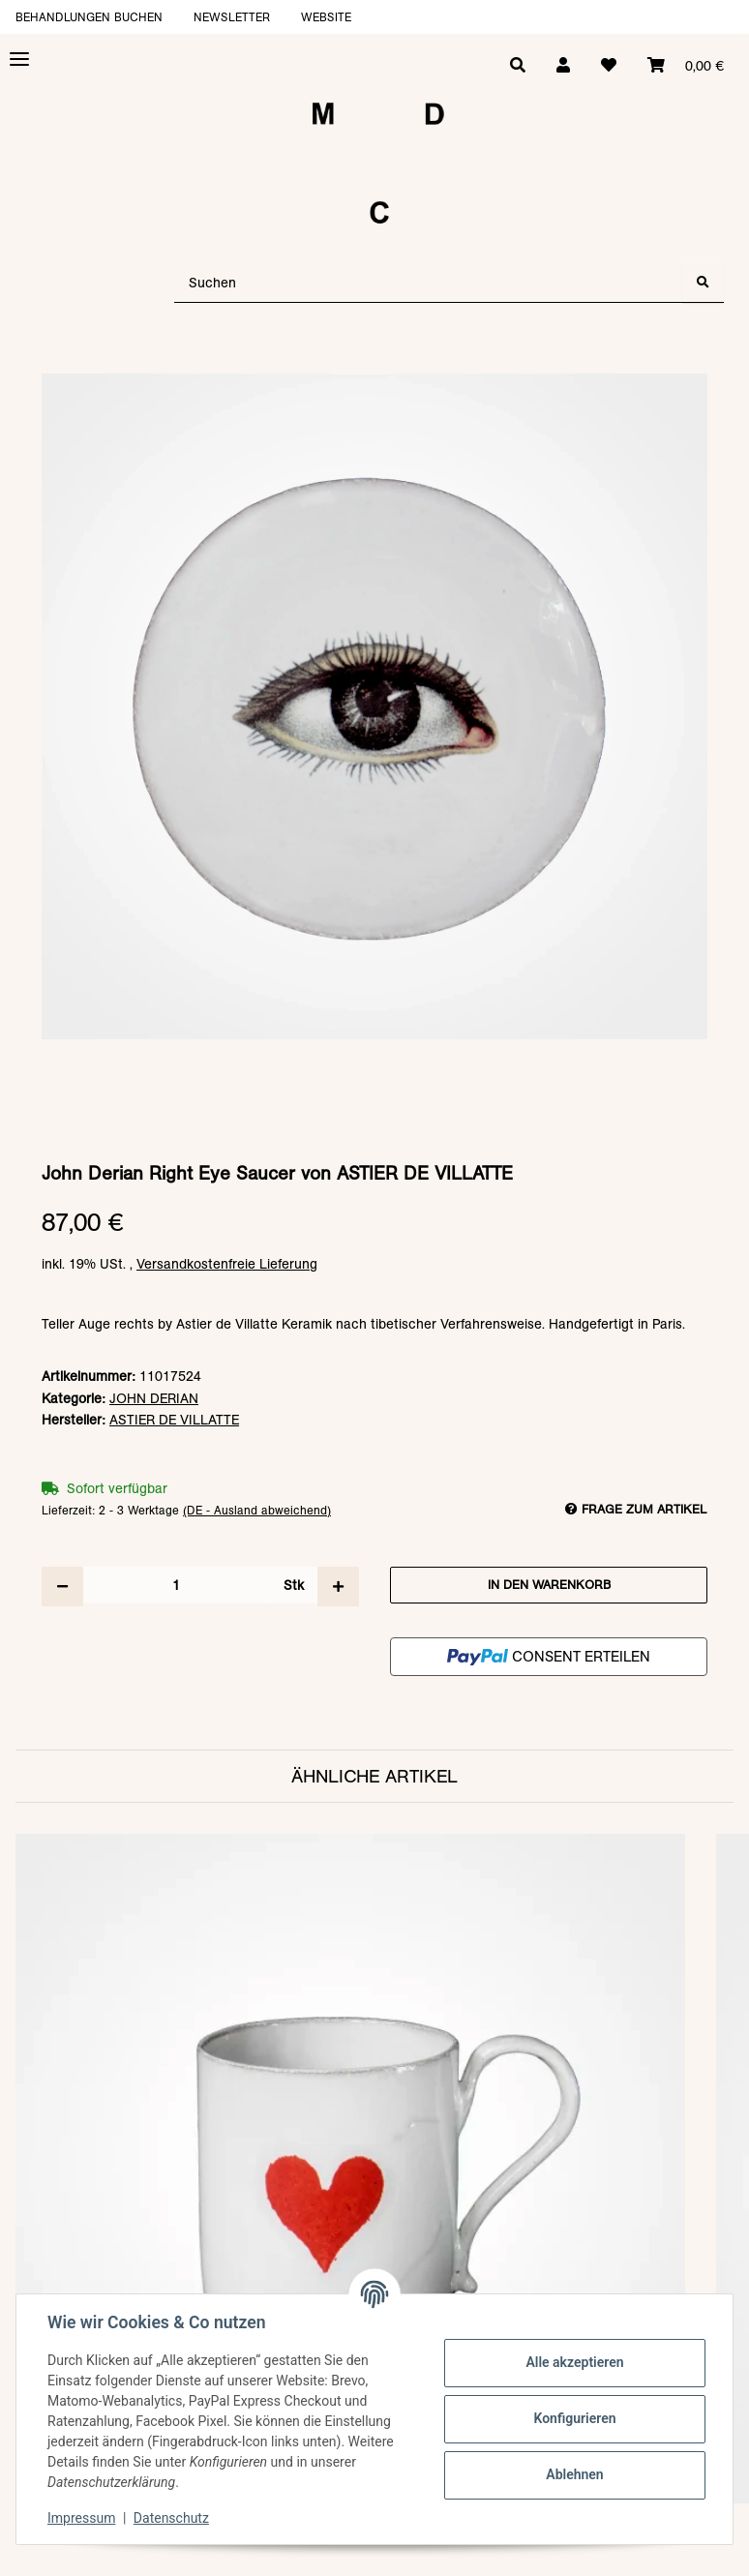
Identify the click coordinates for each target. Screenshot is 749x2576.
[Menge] (176, 1585)
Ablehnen (574, 2474)
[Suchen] (428, 283)
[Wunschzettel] (608, 65)
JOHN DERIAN (153, 1398)
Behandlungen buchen (89, 17)
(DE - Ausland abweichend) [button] (257, 1510)
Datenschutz (171, 2518)
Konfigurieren (574, 2418)
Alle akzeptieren (574, 2362)
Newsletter (232, 17)
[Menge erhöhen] (338, 1586)
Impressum (81, 2518)
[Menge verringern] (62, 1586)
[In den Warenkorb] (374, 364)
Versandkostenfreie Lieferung (226, 1264)
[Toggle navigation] (19, 59)
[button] (563, 65)
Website (326, 17)
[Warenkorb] (685, 65)
